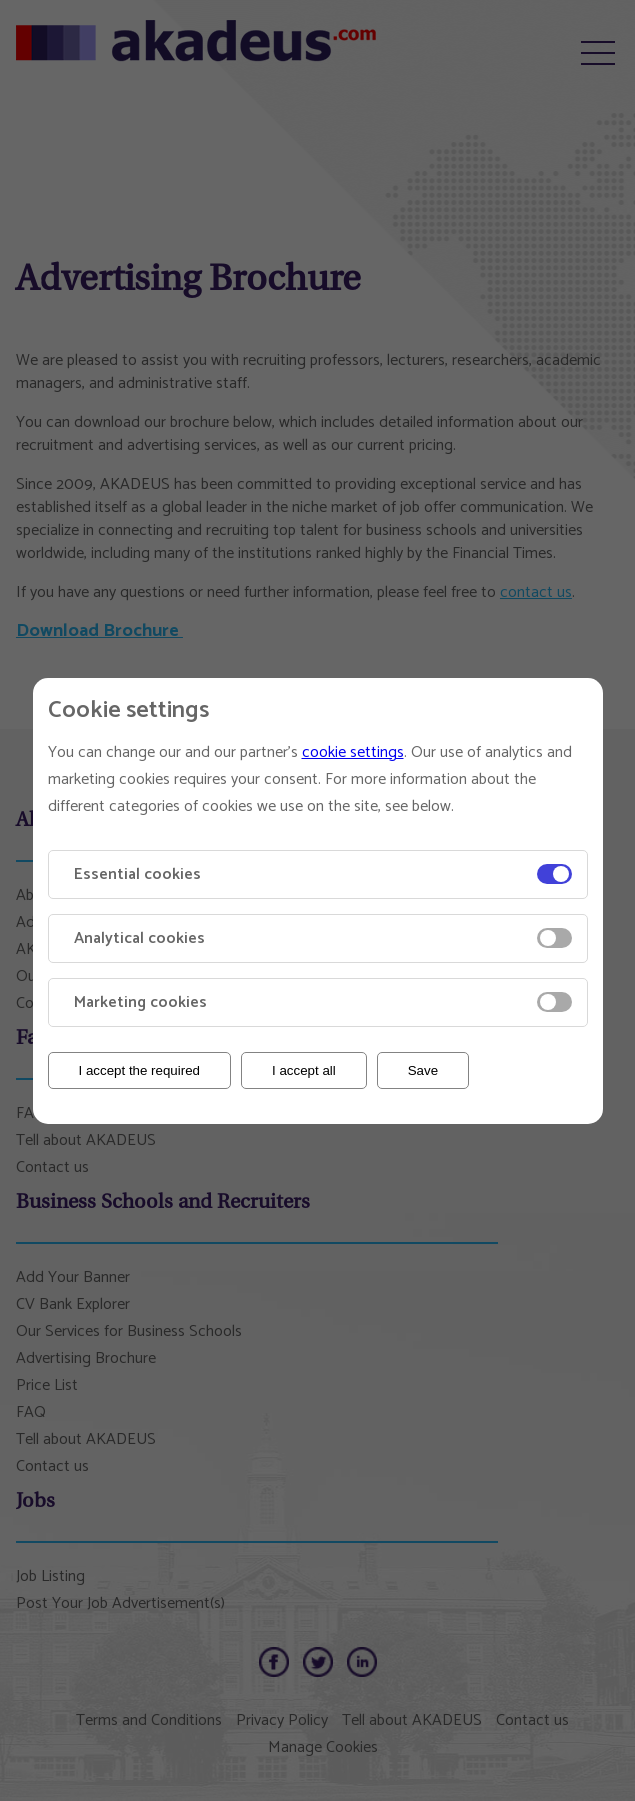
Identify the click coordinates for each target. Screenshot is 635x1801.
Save (423, 1070)
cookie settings (353, 752)
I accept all (304, 1070)
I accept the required (140, 1070)
